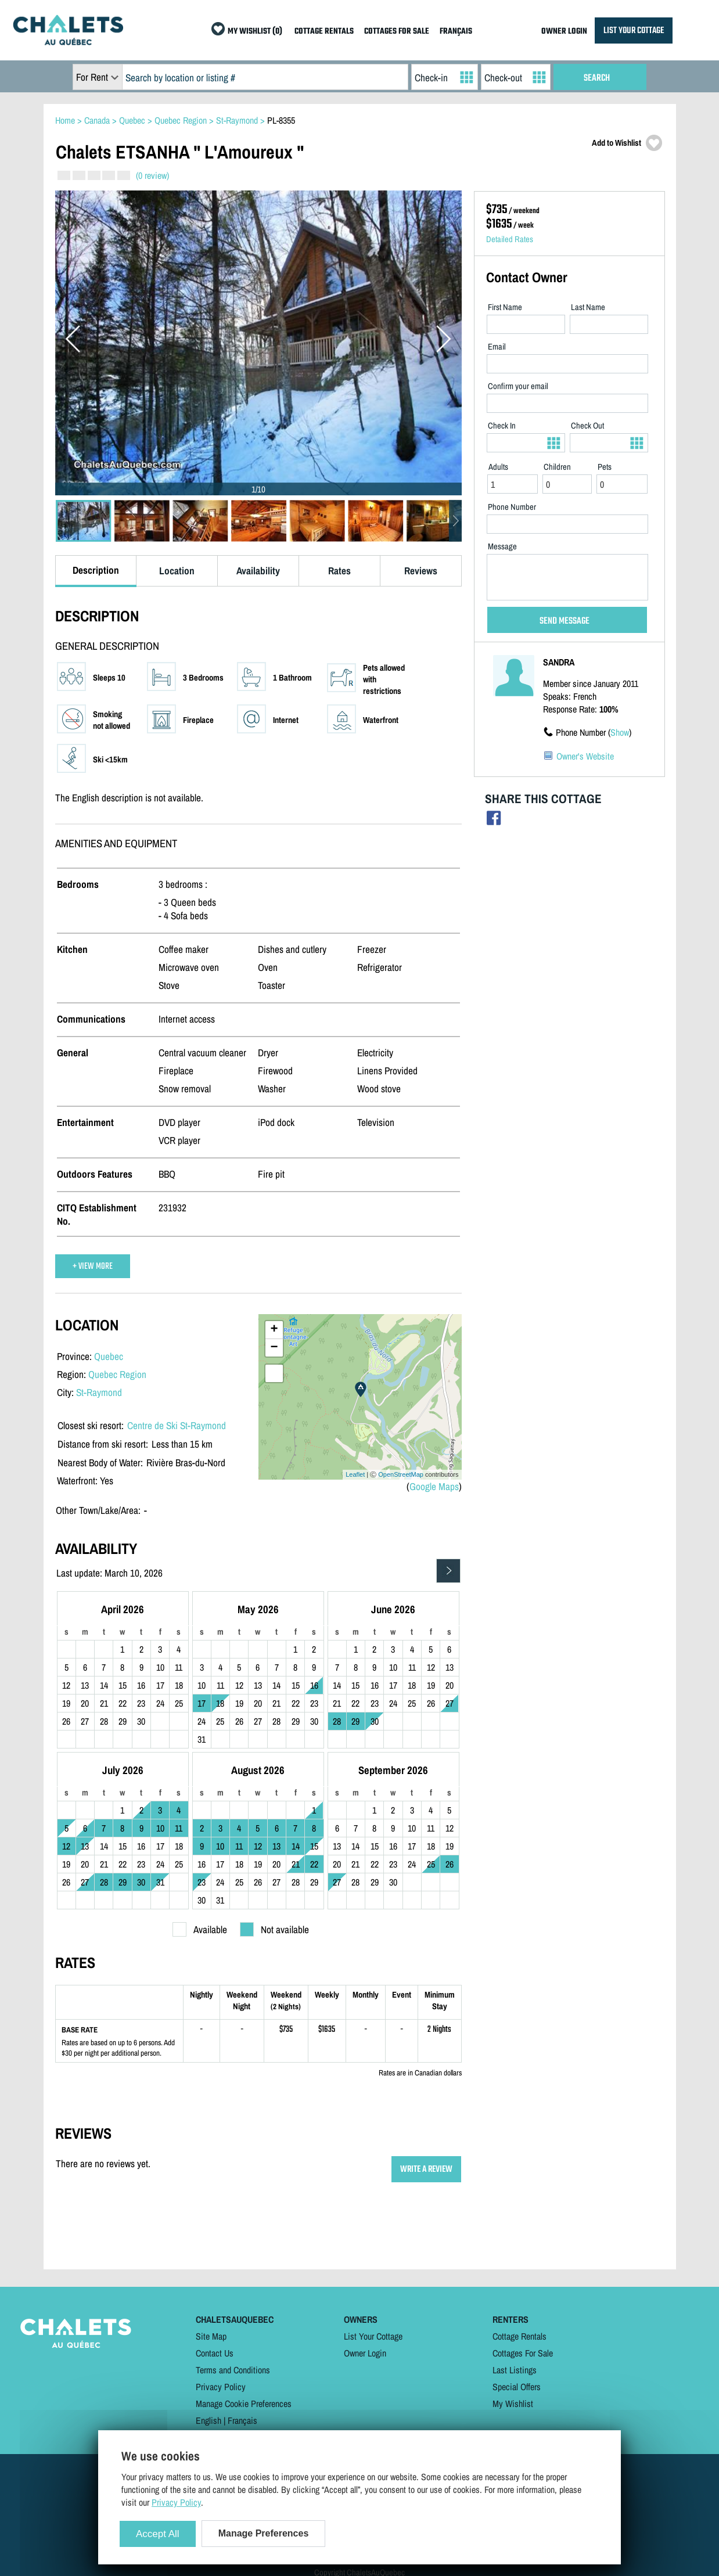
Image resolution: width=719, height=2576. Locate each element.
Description (96, 570)
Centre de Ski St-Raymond (176, 1425)
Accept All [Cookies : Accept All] (157, 2533)
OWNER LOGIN (564, 31)
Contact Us (214, 2353)
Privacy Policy (221, 2386)
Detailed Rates (509, 239)
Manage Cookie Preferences (244, 2403)
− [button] (274, 1348)
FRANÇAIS (456, 31)
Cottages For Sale (522, 2353)
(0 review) (152, 175)
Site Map (211, 2336)
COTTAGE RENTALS (324, 31)
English (208, 2420)
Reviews (420, 570)
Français (242, 2420)
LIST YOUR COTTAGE (633, 30)
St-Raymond (99, 1392)
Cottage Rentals (519, 2336)
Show (619, 732)
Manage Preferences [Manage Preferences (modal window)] (263, 2533)
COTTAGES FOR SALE (396, 31)
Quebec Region (117, 1374)
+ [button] (274, 1330)
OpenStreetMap (400, 1474)
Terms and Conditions (233, 2369)
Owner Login (365, 2353)
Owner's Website (585, 756)
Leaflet (355, 1474)
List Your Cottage (373, 2336)
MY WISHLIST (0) (255, 31)
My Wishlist (512, 2403)
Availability (258, 570)
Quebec (108, 1356)
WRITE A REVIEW (426, 2169)
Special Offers (516, 2386)
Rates (339, 570)
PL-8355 (281, 120)
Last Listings (514, 2369)
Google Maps (434, 1486)
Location (177, 570)
